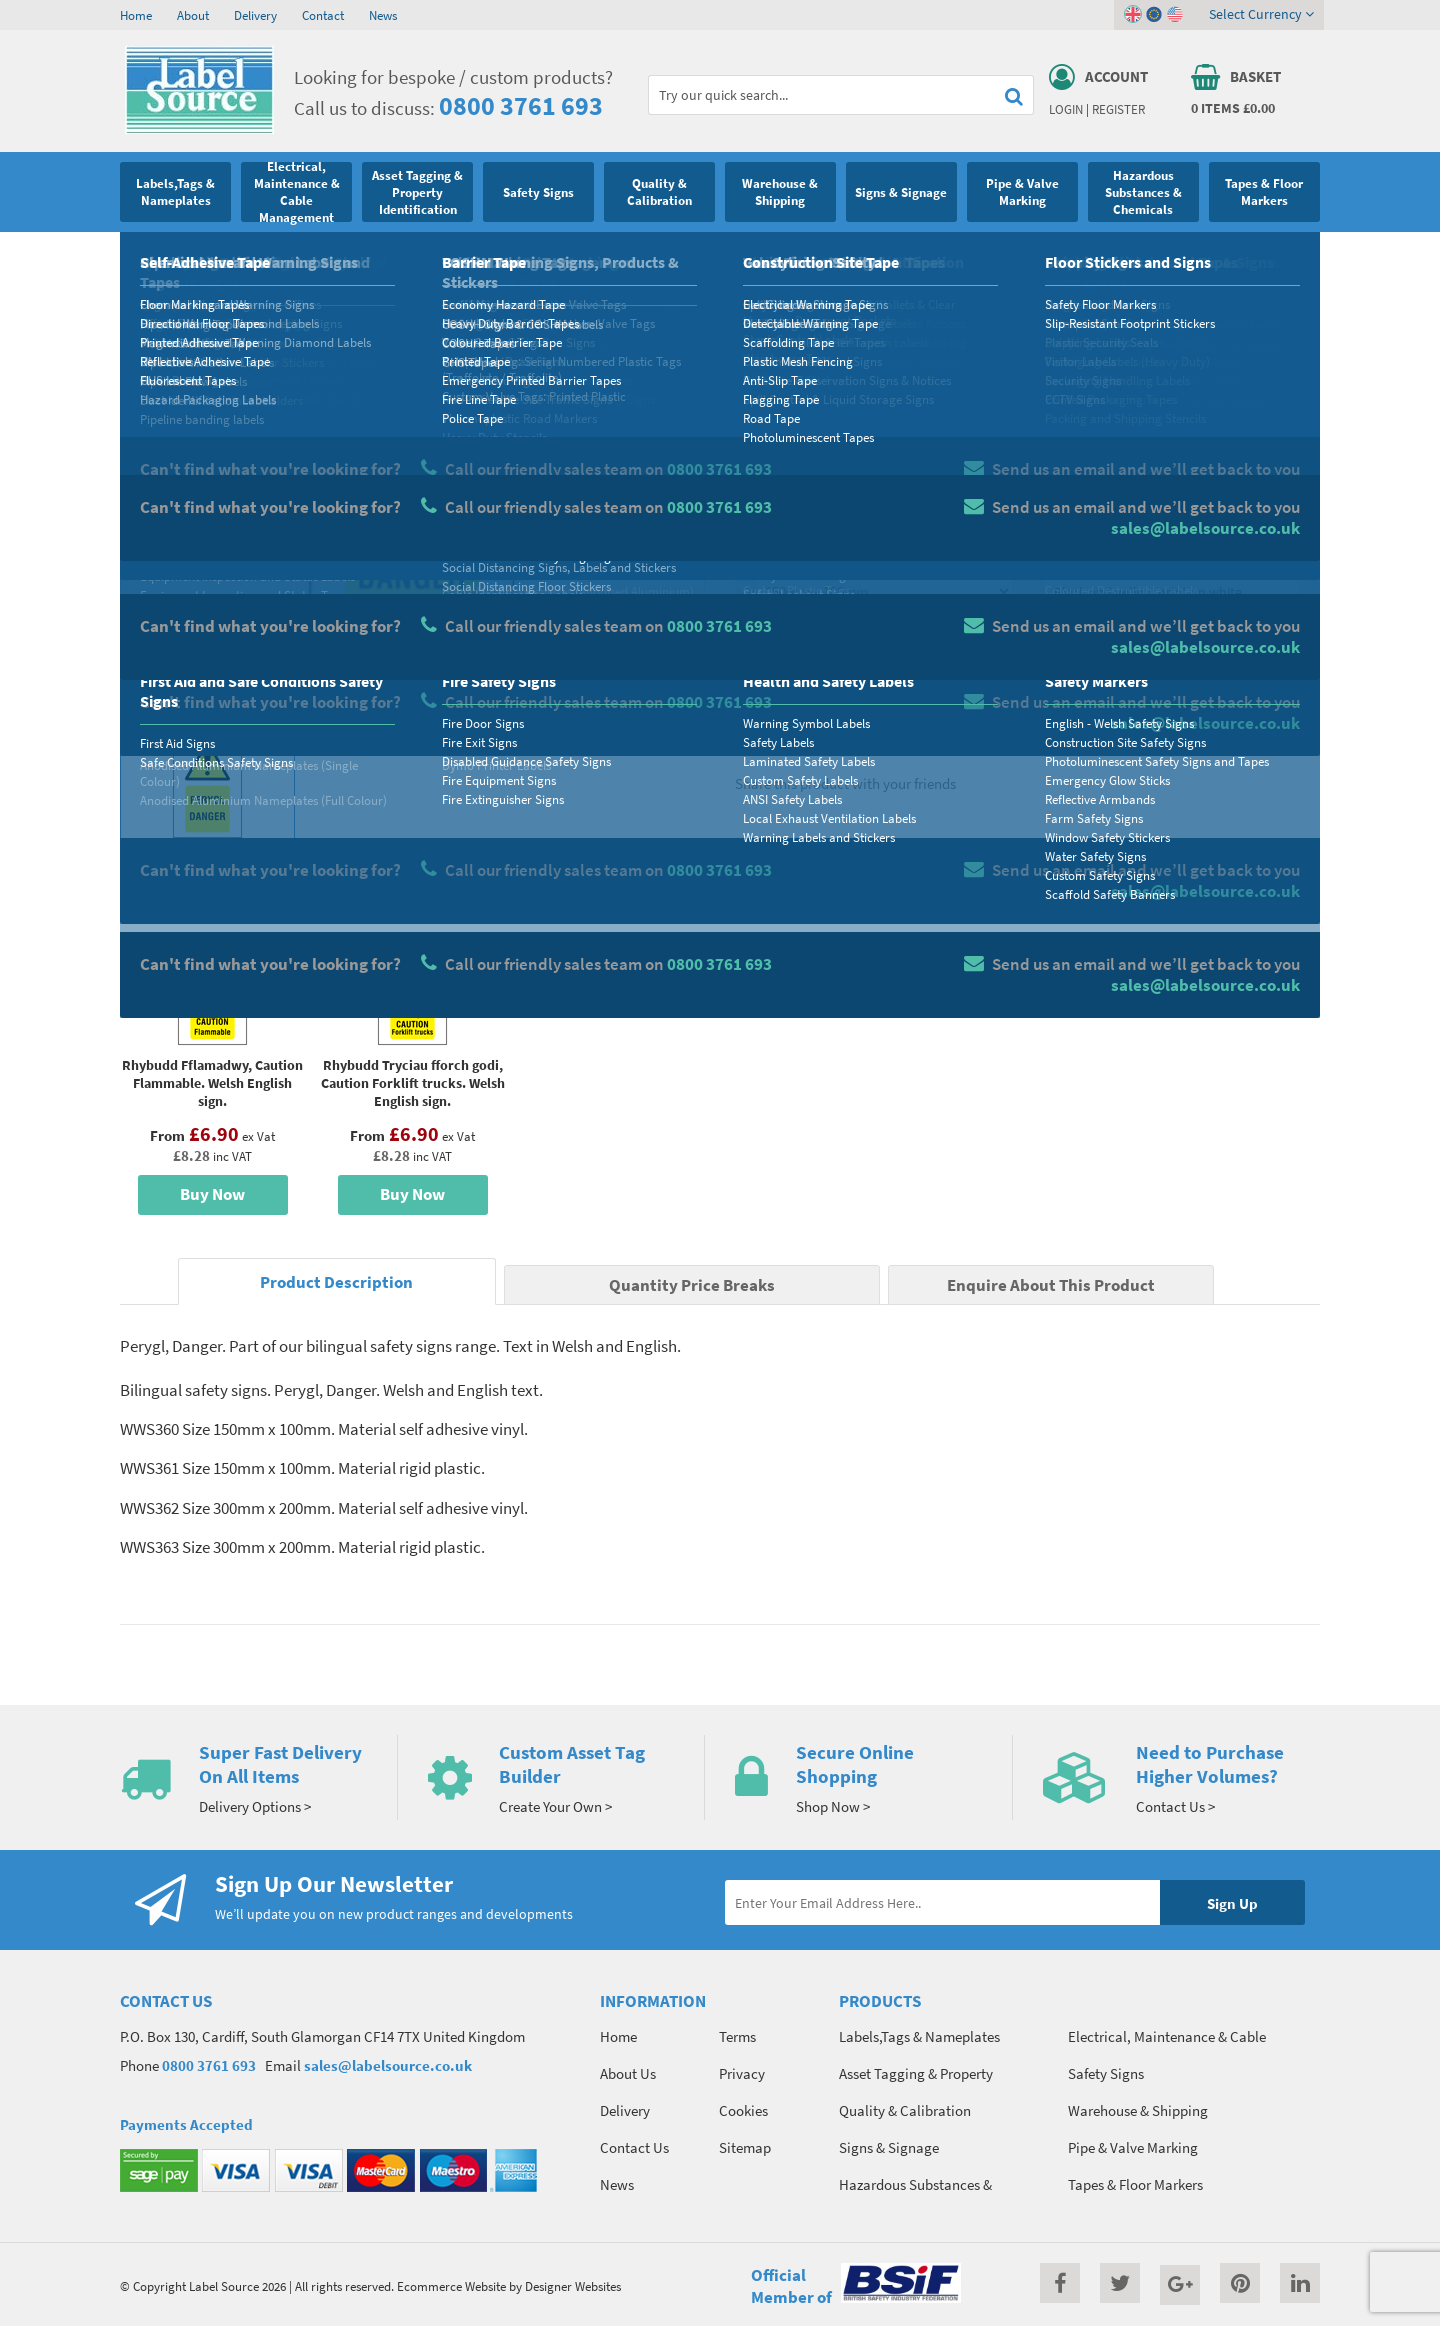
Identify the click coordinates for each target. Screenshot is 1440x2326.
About (193, 15)
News (383, 15)
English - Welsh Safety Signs (408, 255)
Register (1118, 109)
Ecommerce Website (451, 2286)
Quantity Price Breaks (1157, 415)
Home (136, 15)
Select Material (801, 477)
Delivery (255, 15)
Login (1066, 109)
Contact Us (634, 2147)
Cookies (743, 2110)
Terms (737, 2036)
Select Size (788, 556)
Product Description (336, 1282)
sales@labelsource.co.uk (388, 2065)
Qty (766, 635)
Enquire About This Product (1051, 1285)
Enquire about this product (1171, 711)
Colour (1064, 556)
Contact (323, 15)
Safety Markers (282, 255)
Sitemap (745, 2147)
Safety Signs (197, 255)
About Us (628, 2073)
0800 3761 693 (521, 105)
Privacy (742, 2073)
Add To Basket (1171, 672)
